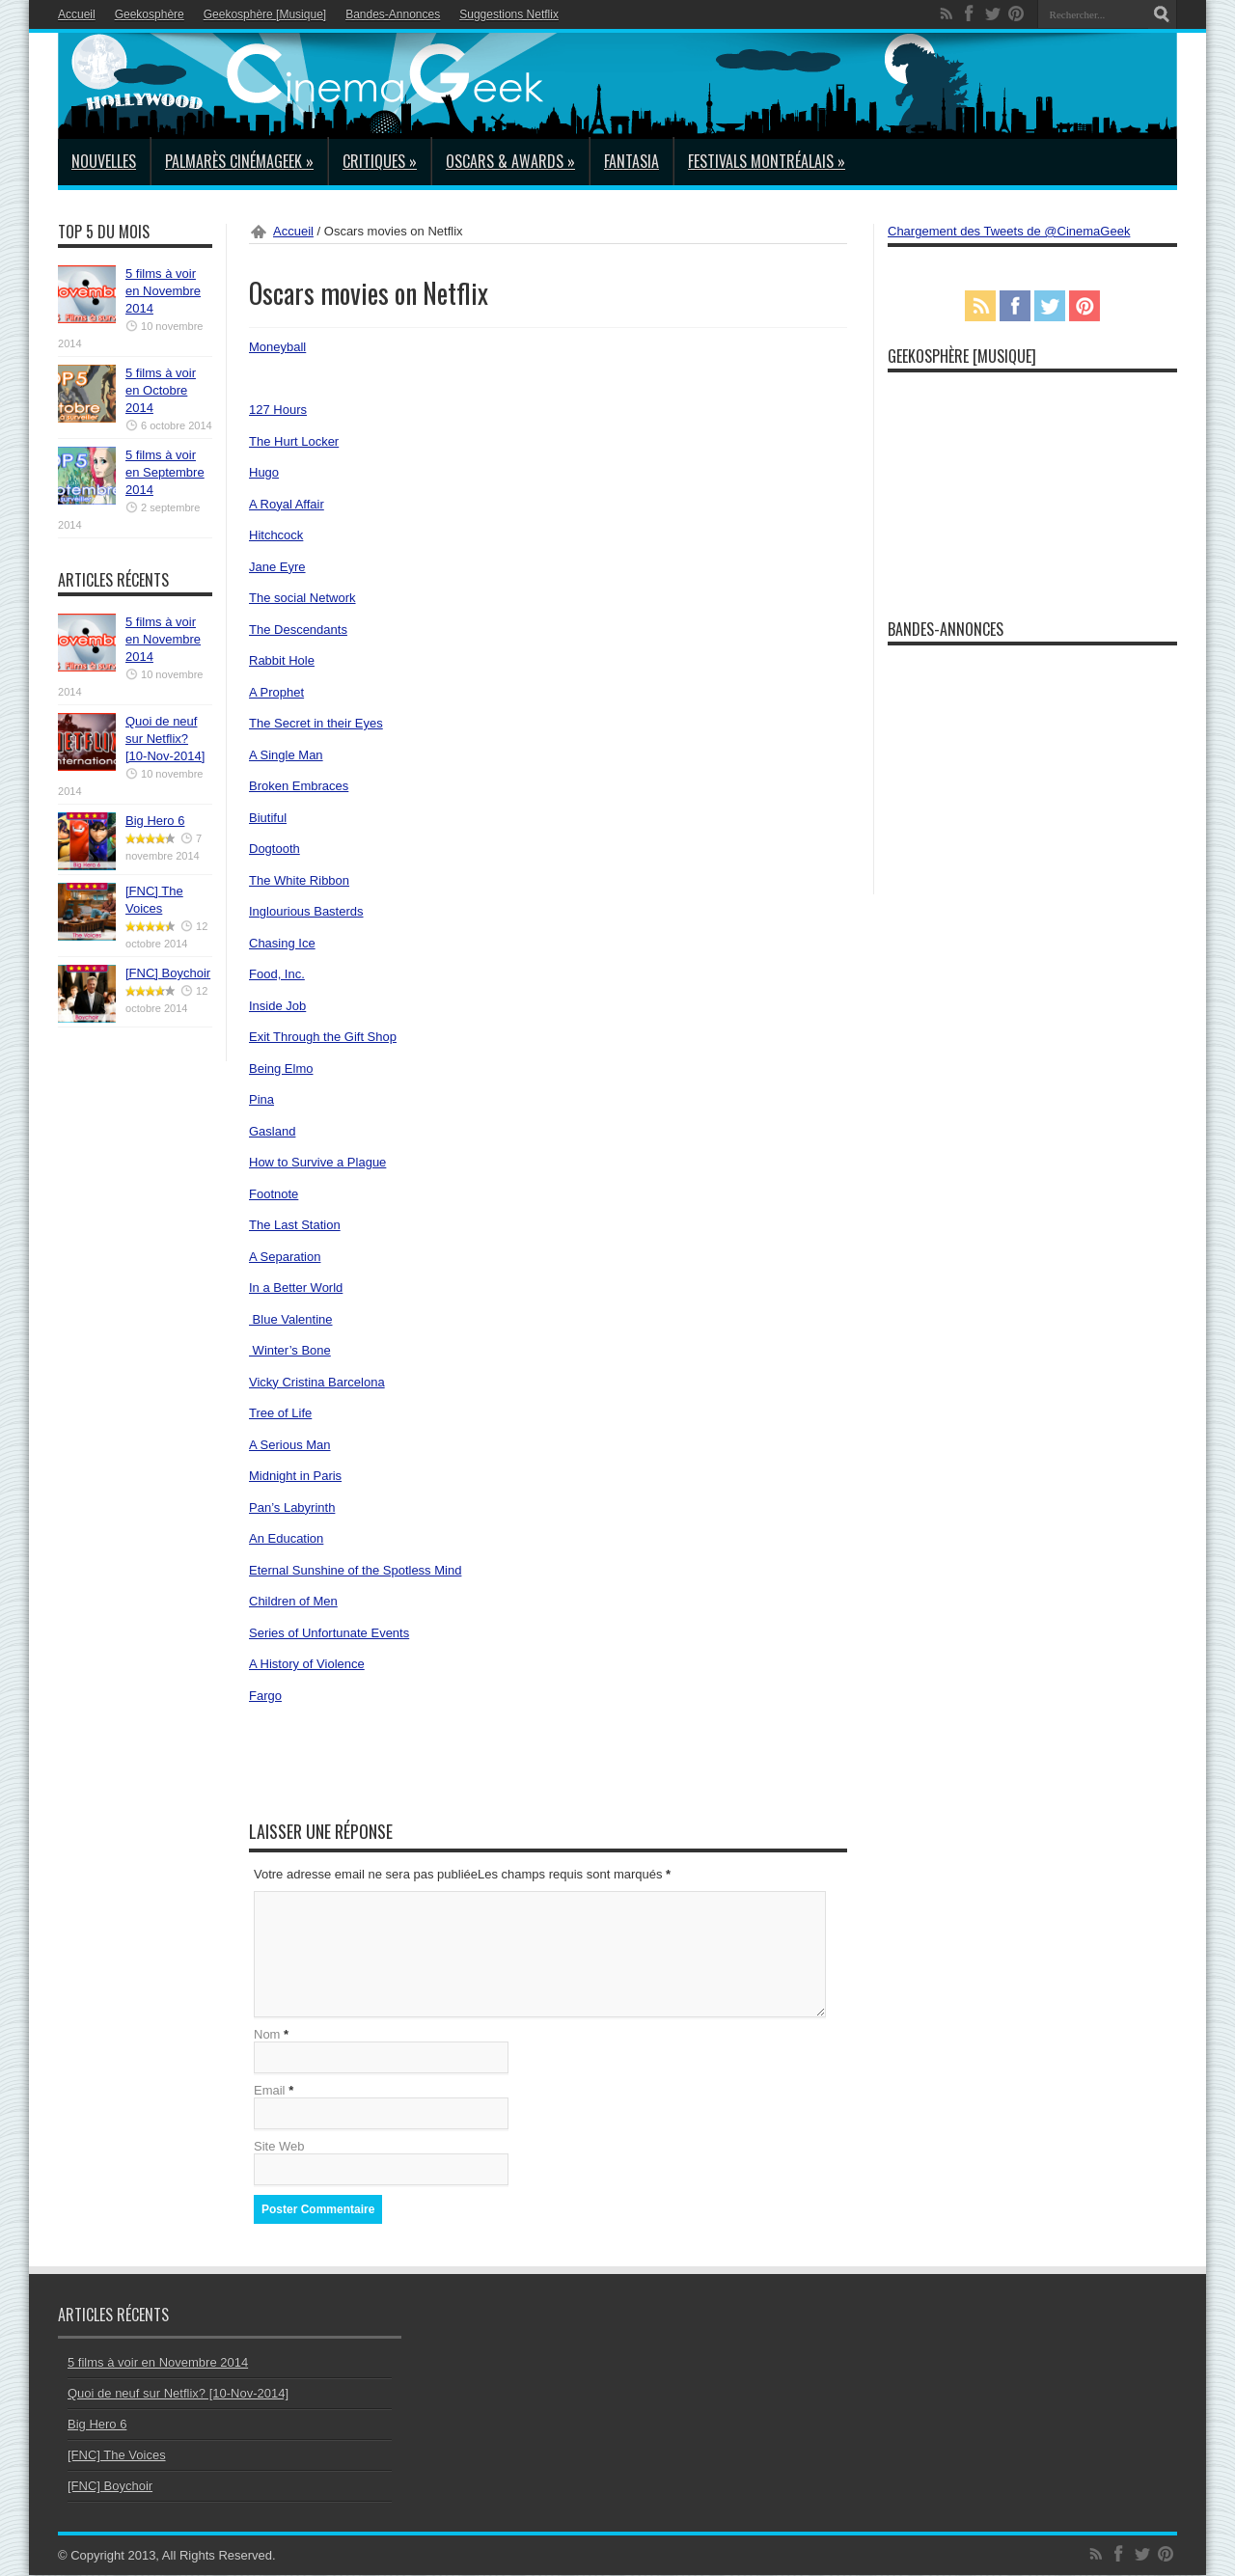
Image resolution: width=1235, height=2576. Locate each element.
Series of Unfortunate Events (329, 1633)
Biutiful (268, 817)
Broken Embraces (298, 786)
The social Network (302, 597)
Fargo (265, 1695)
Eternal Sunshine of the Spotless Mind (355, 1570)
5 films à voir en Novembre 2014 (163, 290)
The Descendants (298, 629)
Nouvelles (103, 161)
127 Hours (278, 409)
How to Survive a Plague (317, 1162)
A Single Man (286, 755)
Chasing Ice (282, 943)
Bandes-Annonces (392, 14)
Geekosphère (149, 14)
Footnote (273, 1194)
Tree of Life (280, 1413)
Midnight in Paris (295, 1475)
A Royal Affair (286, 504)
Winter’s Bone (290, 1350)
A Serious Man (290, 1445)
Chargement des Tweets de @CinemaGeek (1009, 231)
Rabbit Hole (282, 660)
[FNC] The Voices (117, 2456)
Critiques (380, 161)
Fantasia (631, 161)
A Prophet (276, 692)
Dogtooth (274, 848)
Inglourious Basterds (306, 911)
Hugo (264, 472)
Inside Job (277, 1006)
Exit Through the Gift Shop (323, 1036)
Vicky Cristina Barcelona (317, 1382)
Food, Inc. (277, 974)
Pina (261, 1099)
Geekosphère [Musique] (265, 14)
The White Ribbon (299, 880)
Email (270, 2091)
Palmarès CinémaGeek (239, 161)
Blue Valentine (291, 1319)
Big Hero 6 (154, 820)
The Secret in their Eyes (316, 723)
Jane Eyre (277, 567)
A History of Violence (307, 1664)
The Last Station (295, 1225)
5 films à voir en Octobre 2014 (160, 390)
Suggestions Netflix (509, 14)
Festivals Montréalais (766, 161)
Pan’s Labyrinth (292, 1507)
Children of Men (293, 1601)
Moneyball (277, 347)
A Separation (284, 1256)
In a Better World (296, 1287)
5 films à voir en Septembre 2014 (165, 472)
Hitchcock (276, 535)
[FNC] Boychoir (167, 973)
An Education (286, 1538)
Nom (267, 2035)
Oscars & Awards (510, 161)
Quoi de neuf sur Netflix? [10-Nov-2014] (165, 738)
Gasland (272, 1131)
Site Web (279, 2147)
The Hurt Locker (294, 441)
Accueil (77, 14)
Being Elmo (281, 1068)
